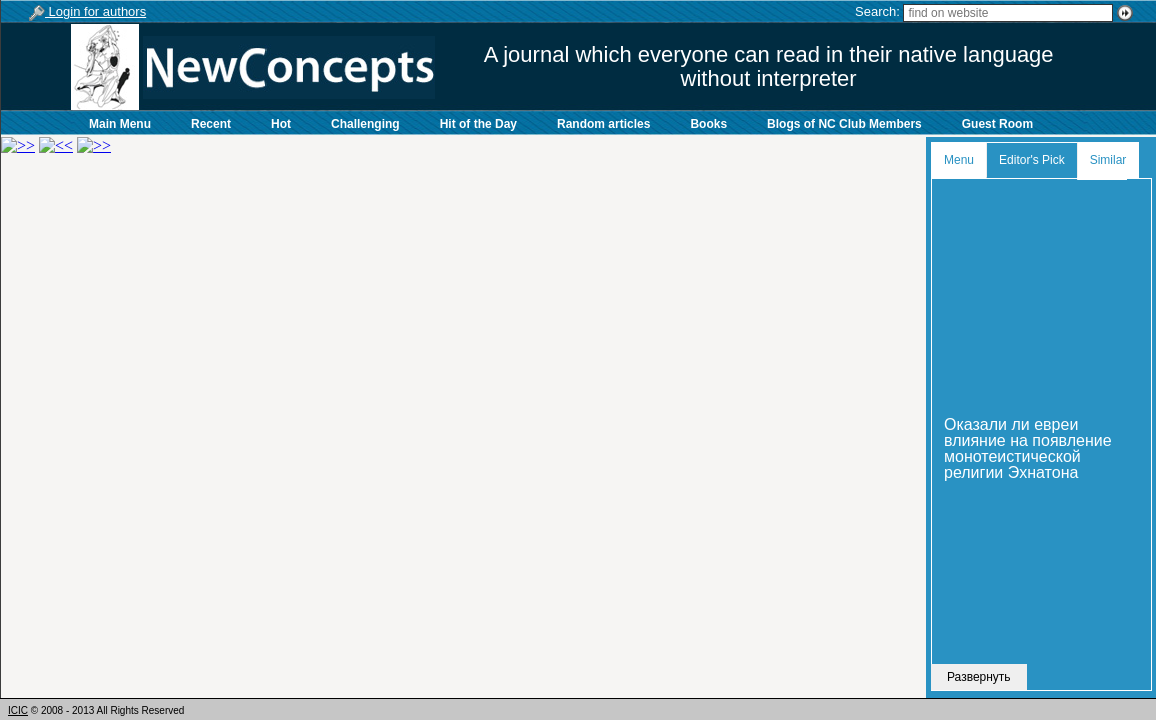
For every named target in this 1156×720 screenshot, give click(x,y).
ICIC (18, 710)
